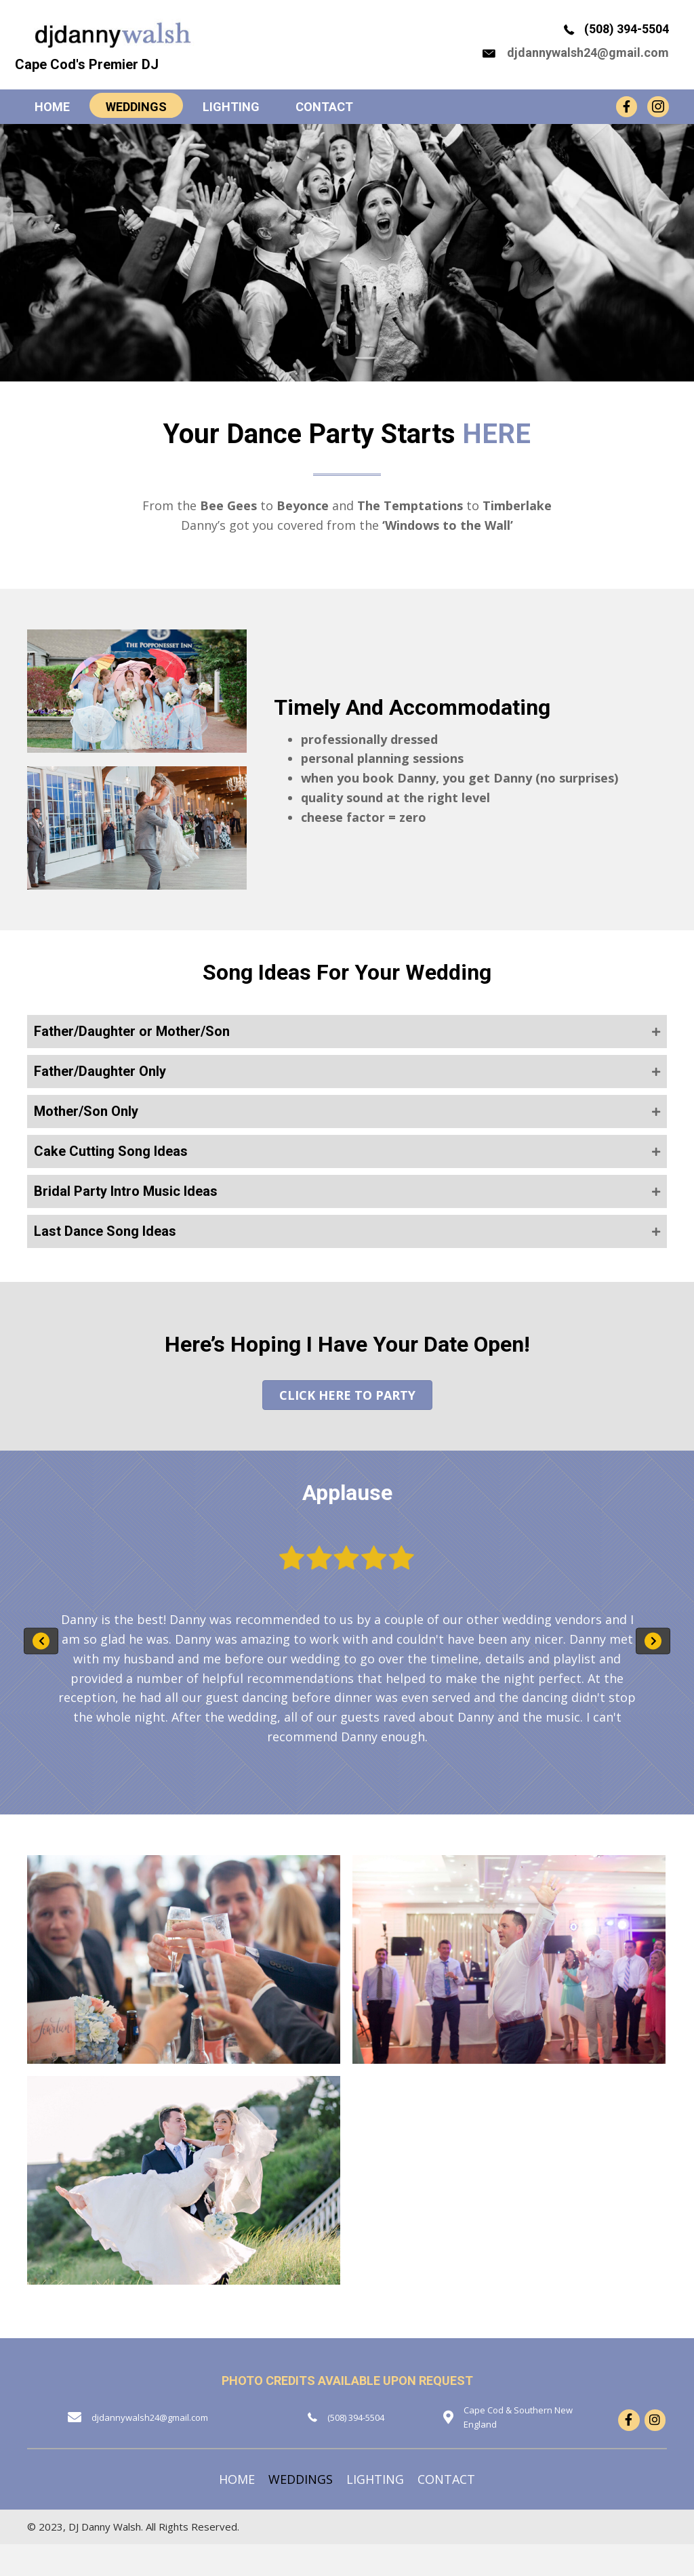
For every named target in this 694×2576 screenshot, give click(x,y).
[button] (347, 1052)
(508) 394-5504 (624, 40)
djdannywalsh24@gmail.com (586, 62)
